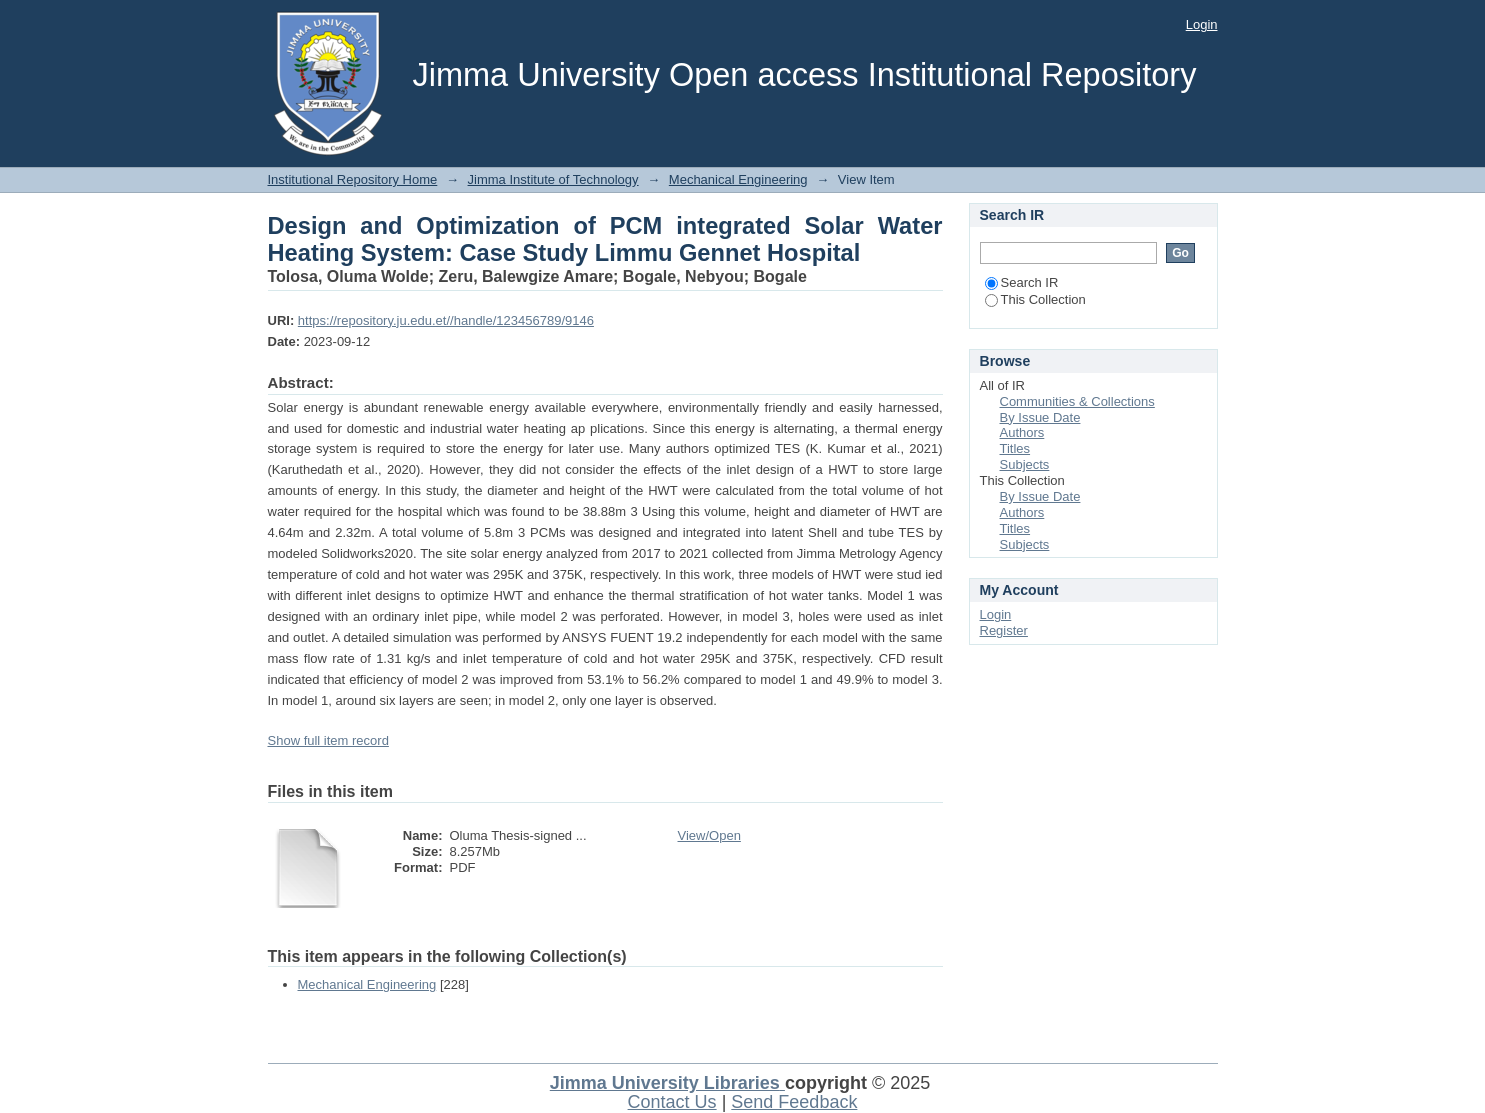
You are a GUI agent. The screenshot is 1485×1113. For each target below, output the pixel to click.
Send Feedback (794, 1102)
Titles (1015, 448)
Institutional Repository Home (353, 179)
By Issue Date (1040, 417)
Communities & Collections (1077, 401)
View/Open (709, 835)
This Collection (1035, 299)
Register (1004, 630)
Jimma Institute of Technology (553, 179)
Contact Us (672, 1102)
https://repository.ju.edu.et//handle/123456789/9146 (446, 320)
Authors (1022, 432)
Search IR (1022, 282)
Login (1202, 24)
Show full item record (328, 740)
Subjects (1025, 464)
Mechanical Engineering (738, 179)
